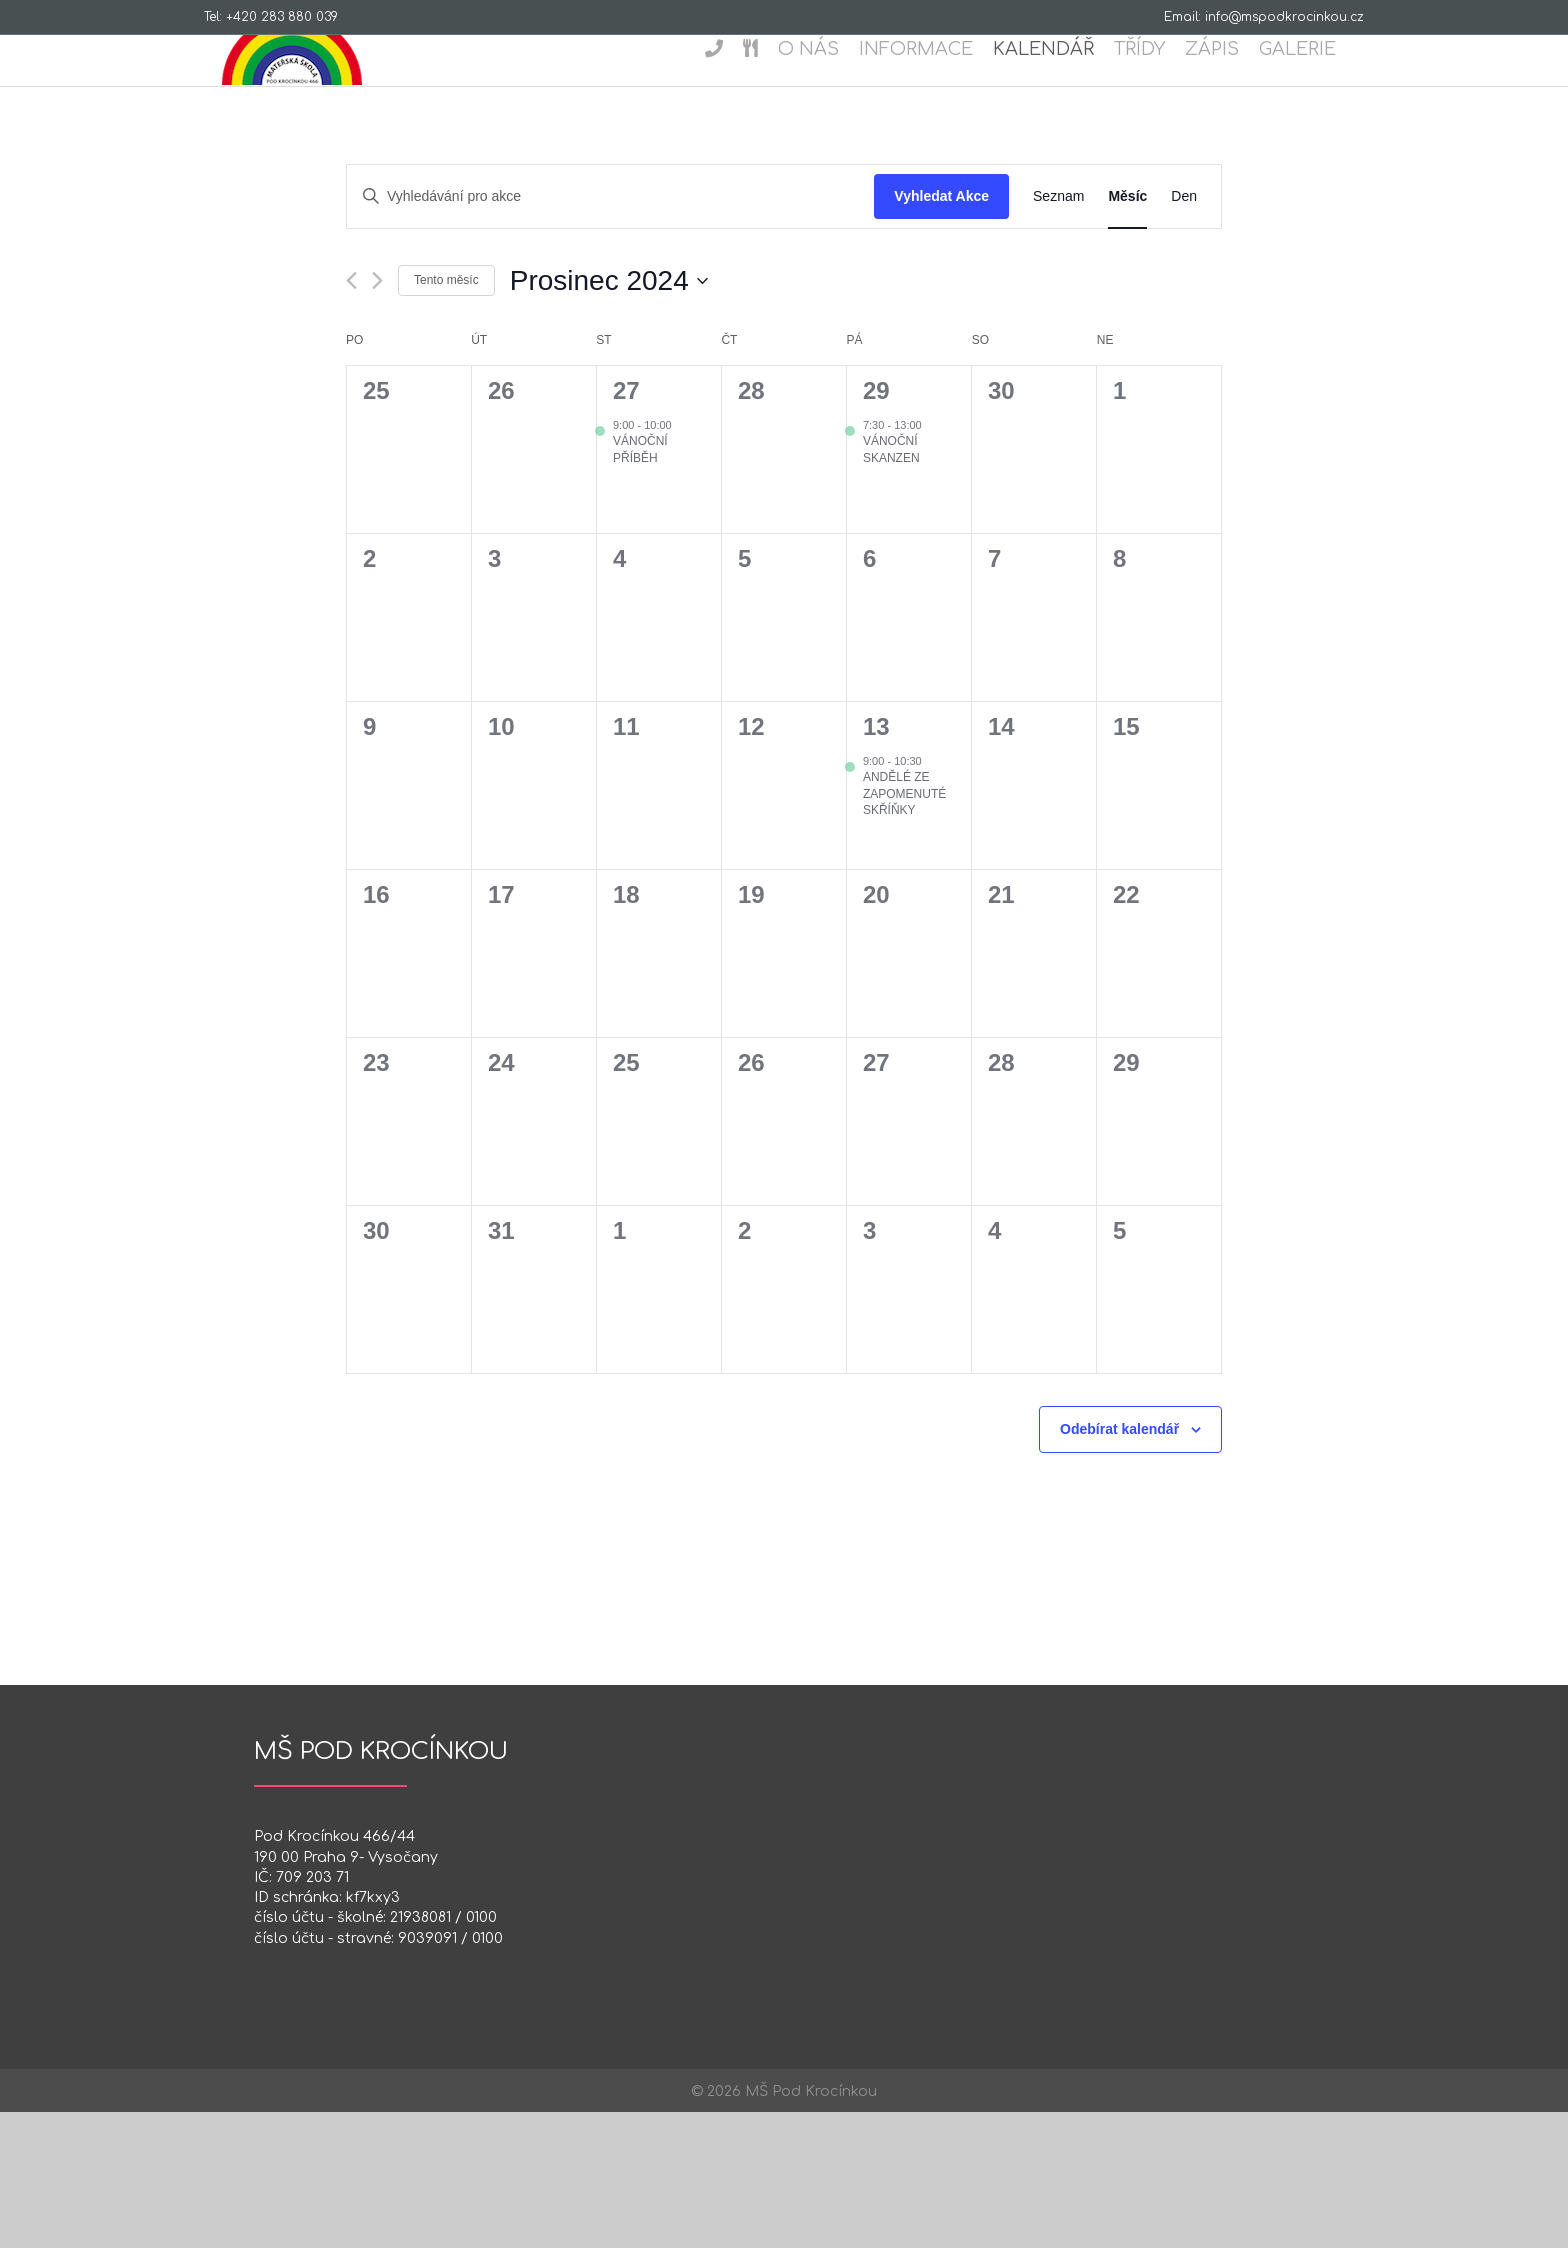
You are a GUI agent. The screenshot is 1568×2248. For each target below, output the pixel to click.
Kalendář (1061, 84)
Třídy (1157, 84)
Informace (934, 84)
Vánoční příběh (640, 585)
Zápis (1230, 84)
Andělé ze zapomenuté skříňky (904, 929)
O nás (826, 84)
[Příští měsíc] (377, 416)
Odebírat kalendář (1119, 1565)
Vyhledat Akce (941, 332)
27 (626, 526)
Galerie (1315, 84)
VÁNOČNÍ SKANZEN (891, 585)
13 (876, 862)
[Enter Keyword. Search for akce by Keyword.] (610, 332)
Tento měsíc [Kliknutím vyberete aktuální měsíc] (446, 416)
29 (876, 526)
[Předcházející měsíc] (351, 416)
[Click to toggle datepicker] (609, 417)
